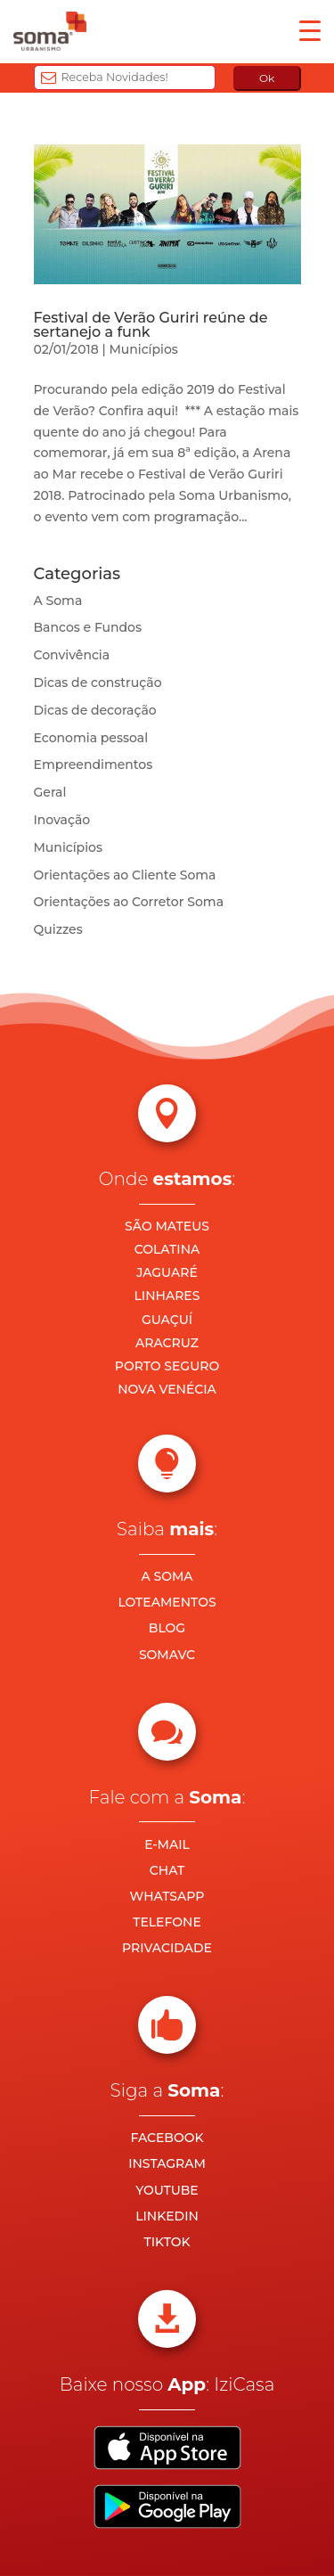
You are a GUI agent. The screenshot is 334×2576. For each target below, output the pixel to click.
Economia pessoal (91, 738)
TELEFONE (167, 1922)
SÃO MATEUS (167, 1226)
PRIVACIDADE (167, 1948)
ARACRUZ (167, 1343)
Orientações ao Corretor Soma (129, 902)
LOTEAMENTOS (167, 1602)
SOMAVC (167, 1655)
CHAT (167, 1870)
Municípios (143, 349)
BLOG (167, 1628)
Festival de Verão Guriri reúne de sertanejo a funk (151, 324)
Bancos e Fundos (88, 627)
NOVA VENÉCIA (167, 1389)
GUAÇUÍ (167, 1320)
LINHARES (167, 1296)
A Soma (58, 601)
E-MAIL (167, 1844)
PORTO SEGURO (167, 1366)
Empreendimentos (93, 764)
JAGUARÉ (167, 1272)
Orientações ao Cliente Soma (125, 875)
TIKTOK (166, 2242)
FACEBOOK (166, 2138)
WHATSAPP (167, 1896)
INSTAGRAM (167, 2163)
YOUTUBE (166, 2190)
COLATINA (167, 1249)
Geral (50, 792)
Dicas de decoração (95, 710)
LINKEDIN (167, 2216)
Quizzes (58, 929)
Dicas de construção (98, 683)
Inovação (62, 820)
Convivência (72, 655)
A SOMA (166, 1576)
